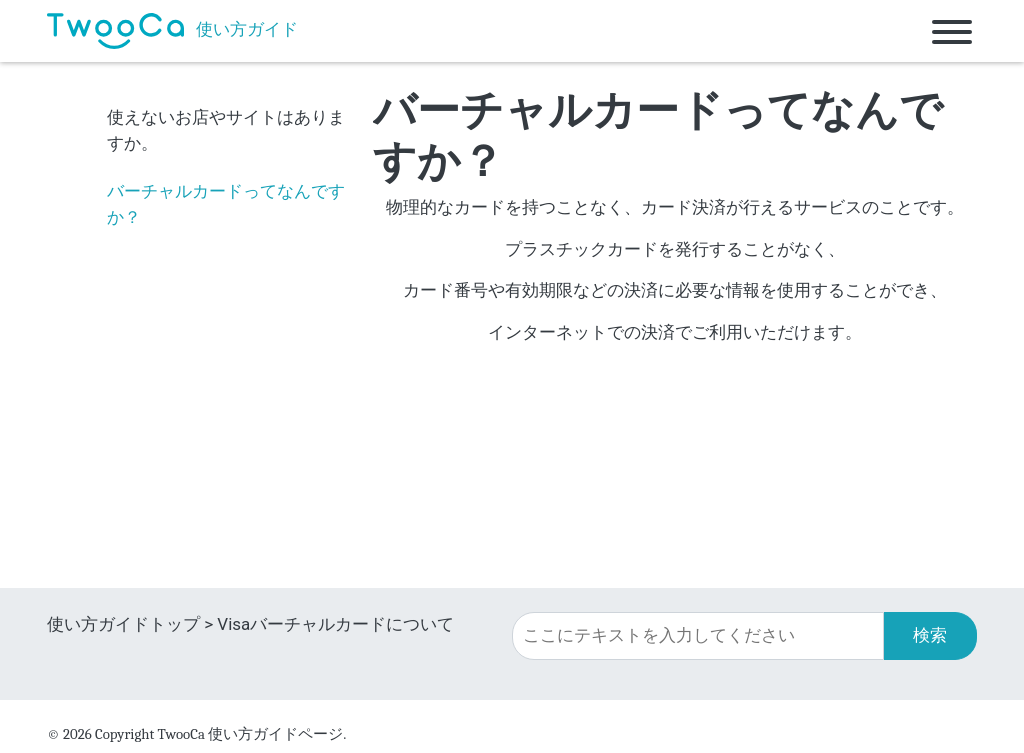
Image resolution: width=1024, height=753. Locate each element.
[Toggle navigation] (952, 31)
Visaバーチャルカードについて (335, 624)
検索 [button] (930, 635)
